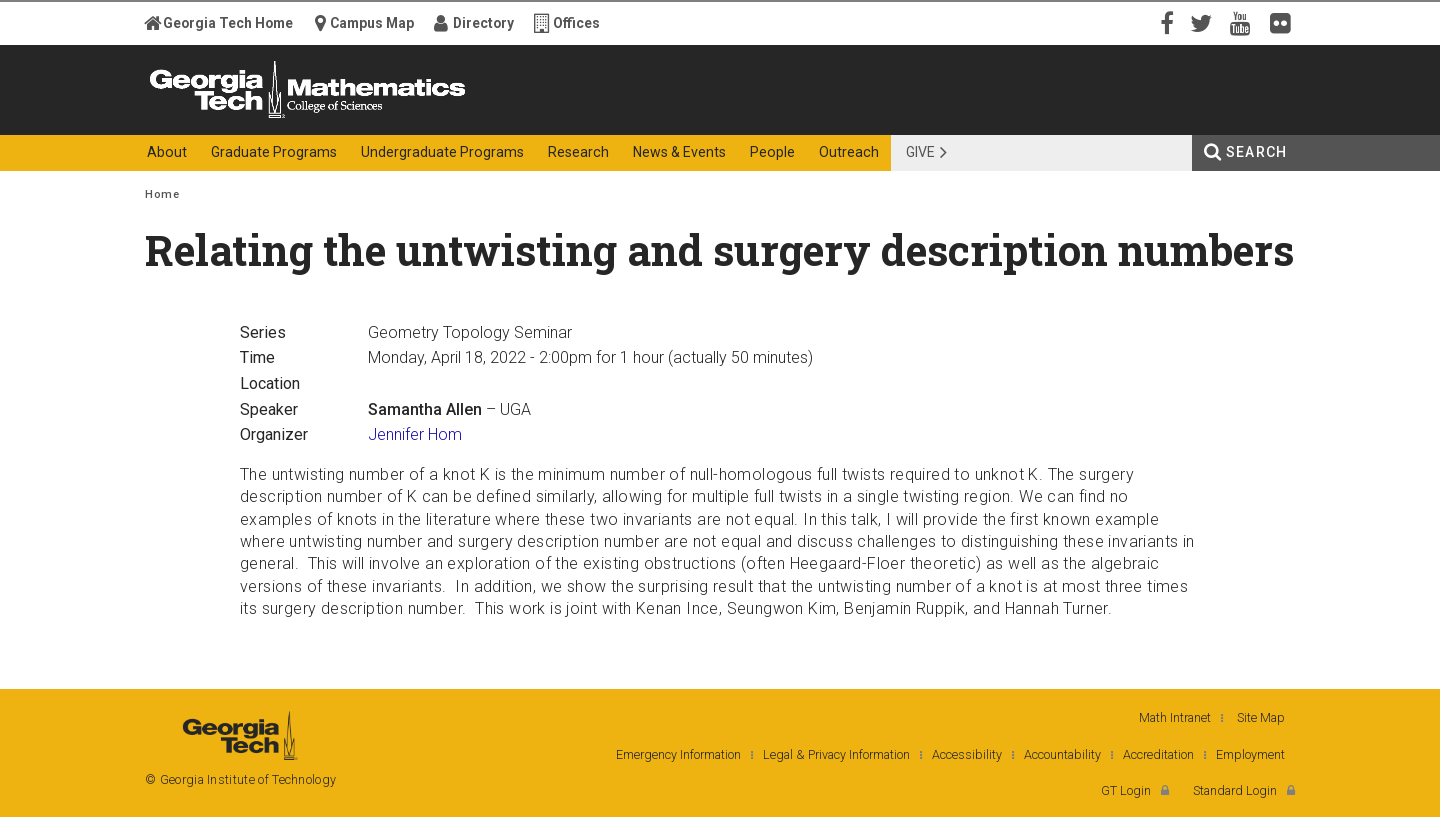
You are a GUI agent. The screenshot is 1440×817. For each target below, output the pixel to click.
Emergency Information (678, 754)
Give (920, 152)
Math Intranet (1175, 717)
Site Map (1261, 717)
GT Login (1126, 790)
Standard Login (1235, 790)
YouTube (1245, 22)
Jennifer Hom (415, 434)
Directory (483, 23)
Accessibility (967, 754)
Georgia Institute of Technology (223, 117)
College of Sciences (499, 117)
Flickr (1285, 22)
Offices (576, 23)
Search (1256, 152)
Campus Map (372, 23)
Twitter (1205, 22)
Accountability (1062, 754)
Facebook (1165, 22)
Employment (1250, 754)
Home (162, 194)
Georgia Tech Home (228, 23)
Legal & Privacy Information (836, 754)
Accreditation (1158, 754)
